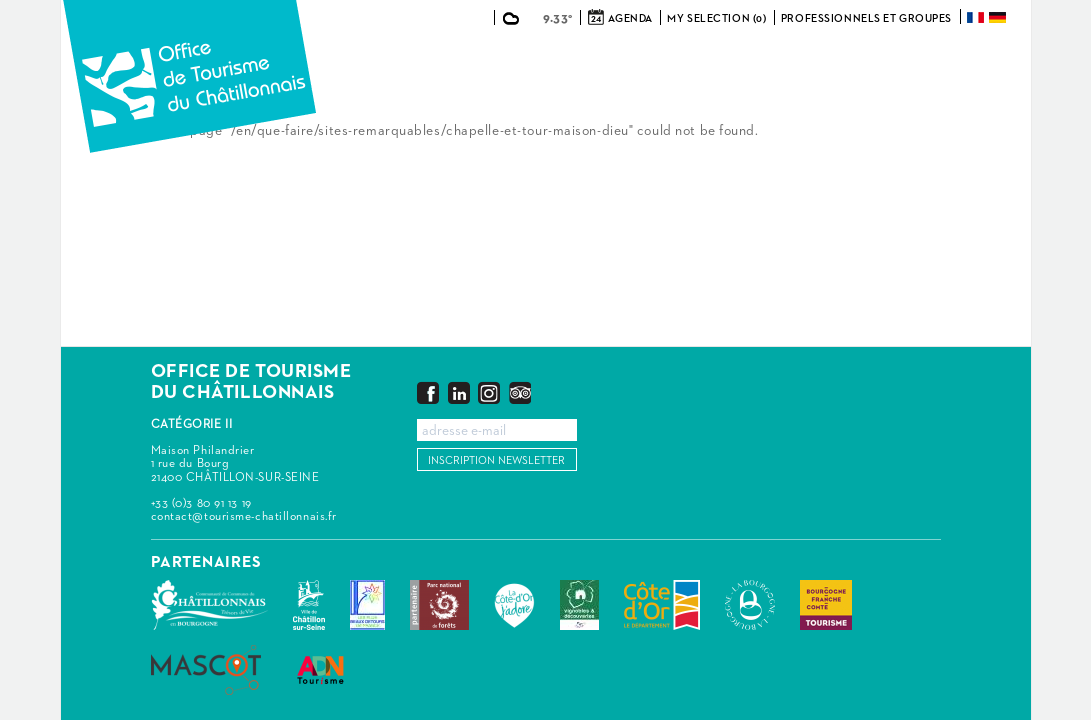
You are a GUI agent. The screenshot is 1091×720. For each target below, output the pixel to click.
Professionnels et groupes (866, 18)
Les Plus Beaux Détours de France (367, 605)
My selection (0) (716, 18)
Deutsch (999, 17)
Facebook (428, 392)
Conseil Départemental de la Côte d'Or (662, 605)
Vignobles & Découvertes (579, 605)
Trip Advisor (520, 392)
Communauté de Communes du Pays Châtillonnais (209, 605)
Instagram (489, 392)
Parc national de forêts (439, 605)
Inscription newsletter (496, 460)
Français (977, 17)
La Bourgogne (750, 605)
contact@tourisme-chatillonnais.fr (244, 517)
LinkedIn (459, 392)
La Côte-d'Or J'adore (514, 605)
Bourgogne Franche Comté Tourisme (826, 605)
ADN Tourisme (320, 670)
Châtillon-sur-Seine (309, 605)
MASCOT (206, 670)
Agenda (630, 18)
